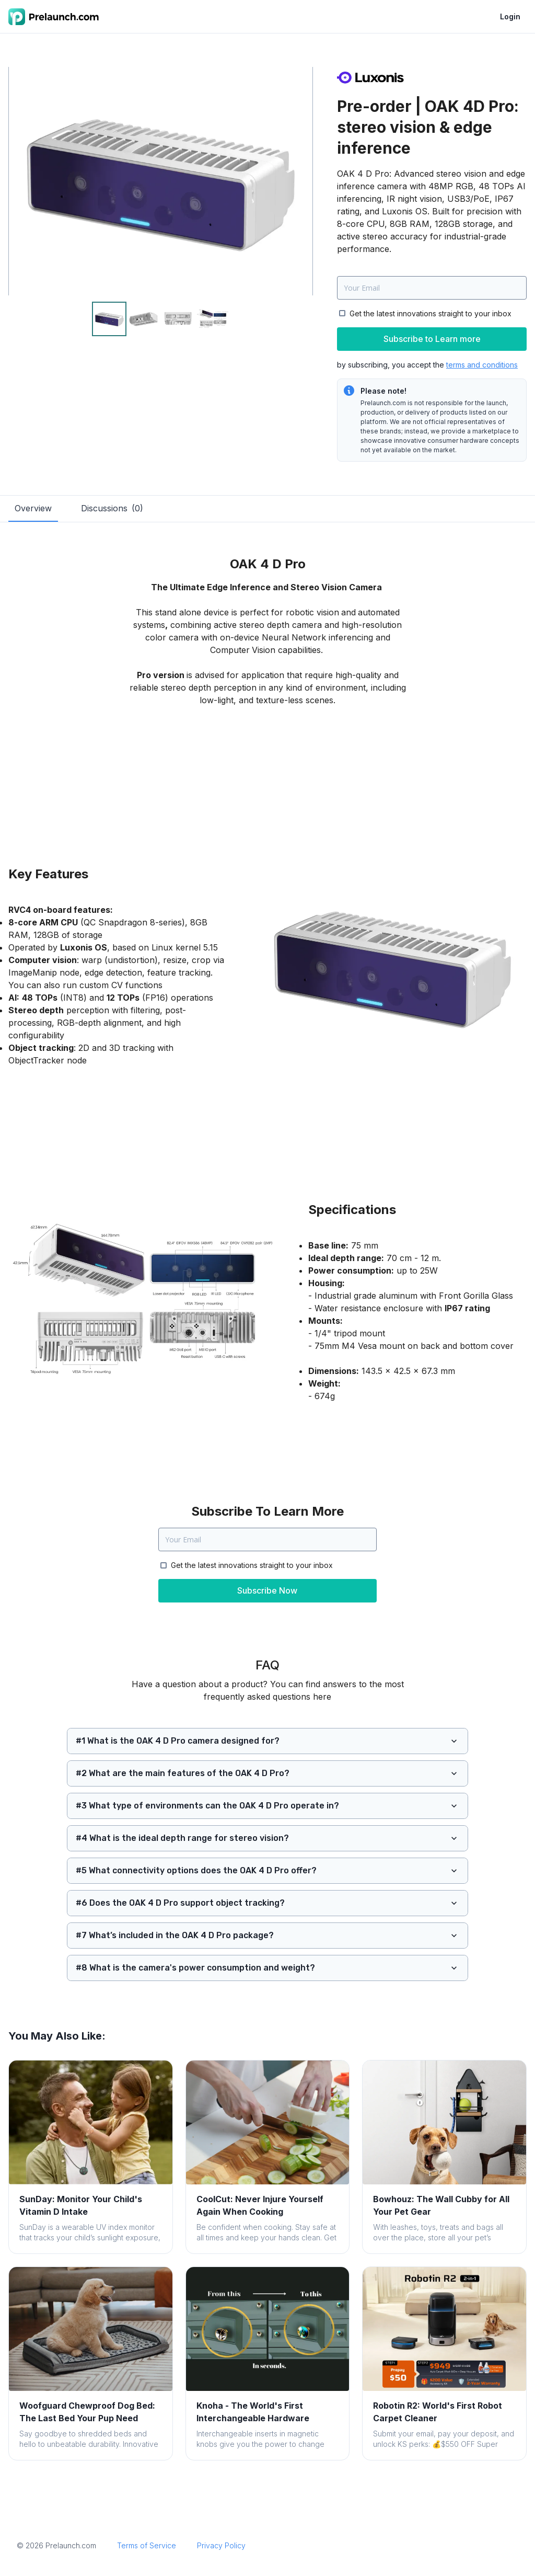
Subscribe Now (267, 1590)
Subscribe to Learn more (432, 339)
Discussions (112, 508)
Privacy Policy (221, 2545)
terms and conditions (482, 364)
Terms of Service (146, 2545)
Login (510, 16)
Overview (33, 508)
